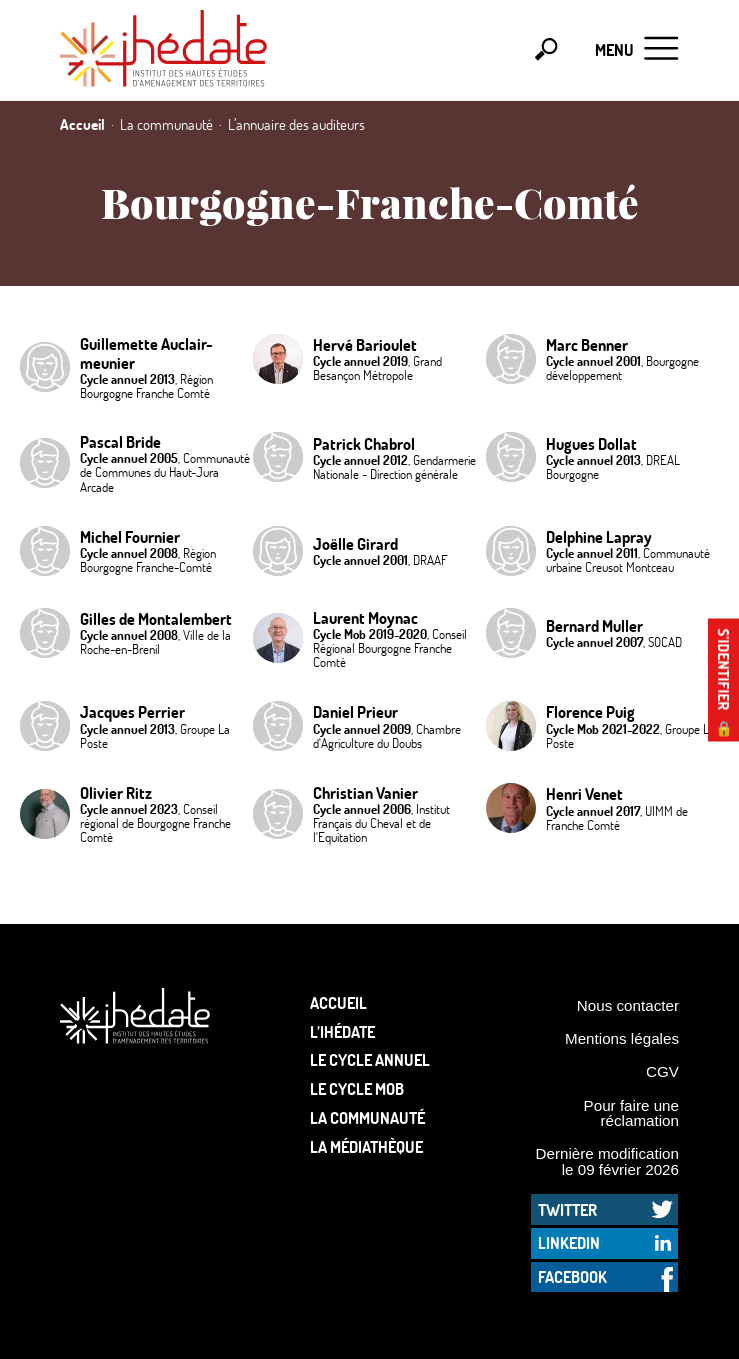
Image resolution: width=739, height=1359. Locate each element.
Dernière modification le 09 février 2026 (607, 1161)
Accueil (338, 1002)
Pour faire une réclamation (631, 1113)
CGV (662, 1071)
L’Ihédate (342, 1031)
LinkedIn (569, 1242)
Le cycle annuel (370, 1059)
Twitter (567, 1209)
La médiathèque (366, 1146)
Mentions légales (622, 1038)
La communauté (367, 1117)
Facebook (572, 1276)
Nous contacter (628, 1005)
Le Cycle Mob (357, 1088)
